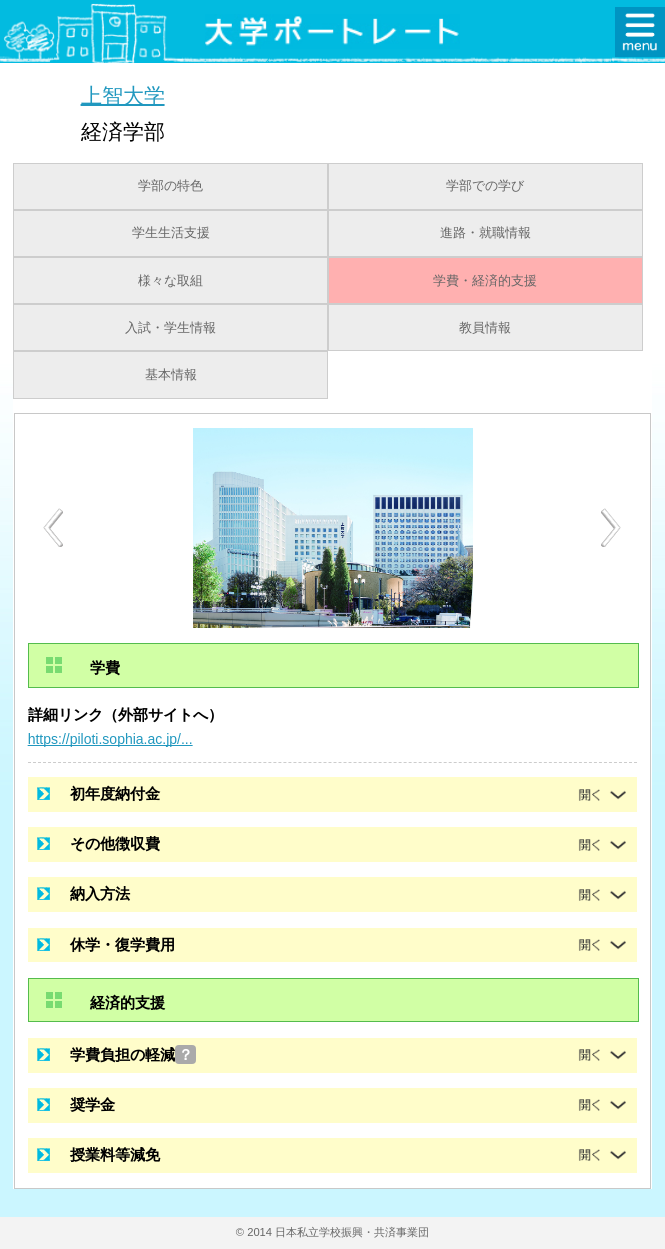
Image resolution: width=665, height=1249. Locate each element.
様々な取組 (170, 281)
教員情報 (485, 328)
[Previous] (53, 527)
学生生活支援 (171, 233)
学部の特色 (170, 186)
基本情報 (171, 375)
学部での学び (485, 186)
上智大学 (123, 94)
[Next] (612, 528)
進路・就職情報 (485, 233)
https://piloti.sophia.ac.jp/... (110, 739)
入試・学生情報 (170, 328)
